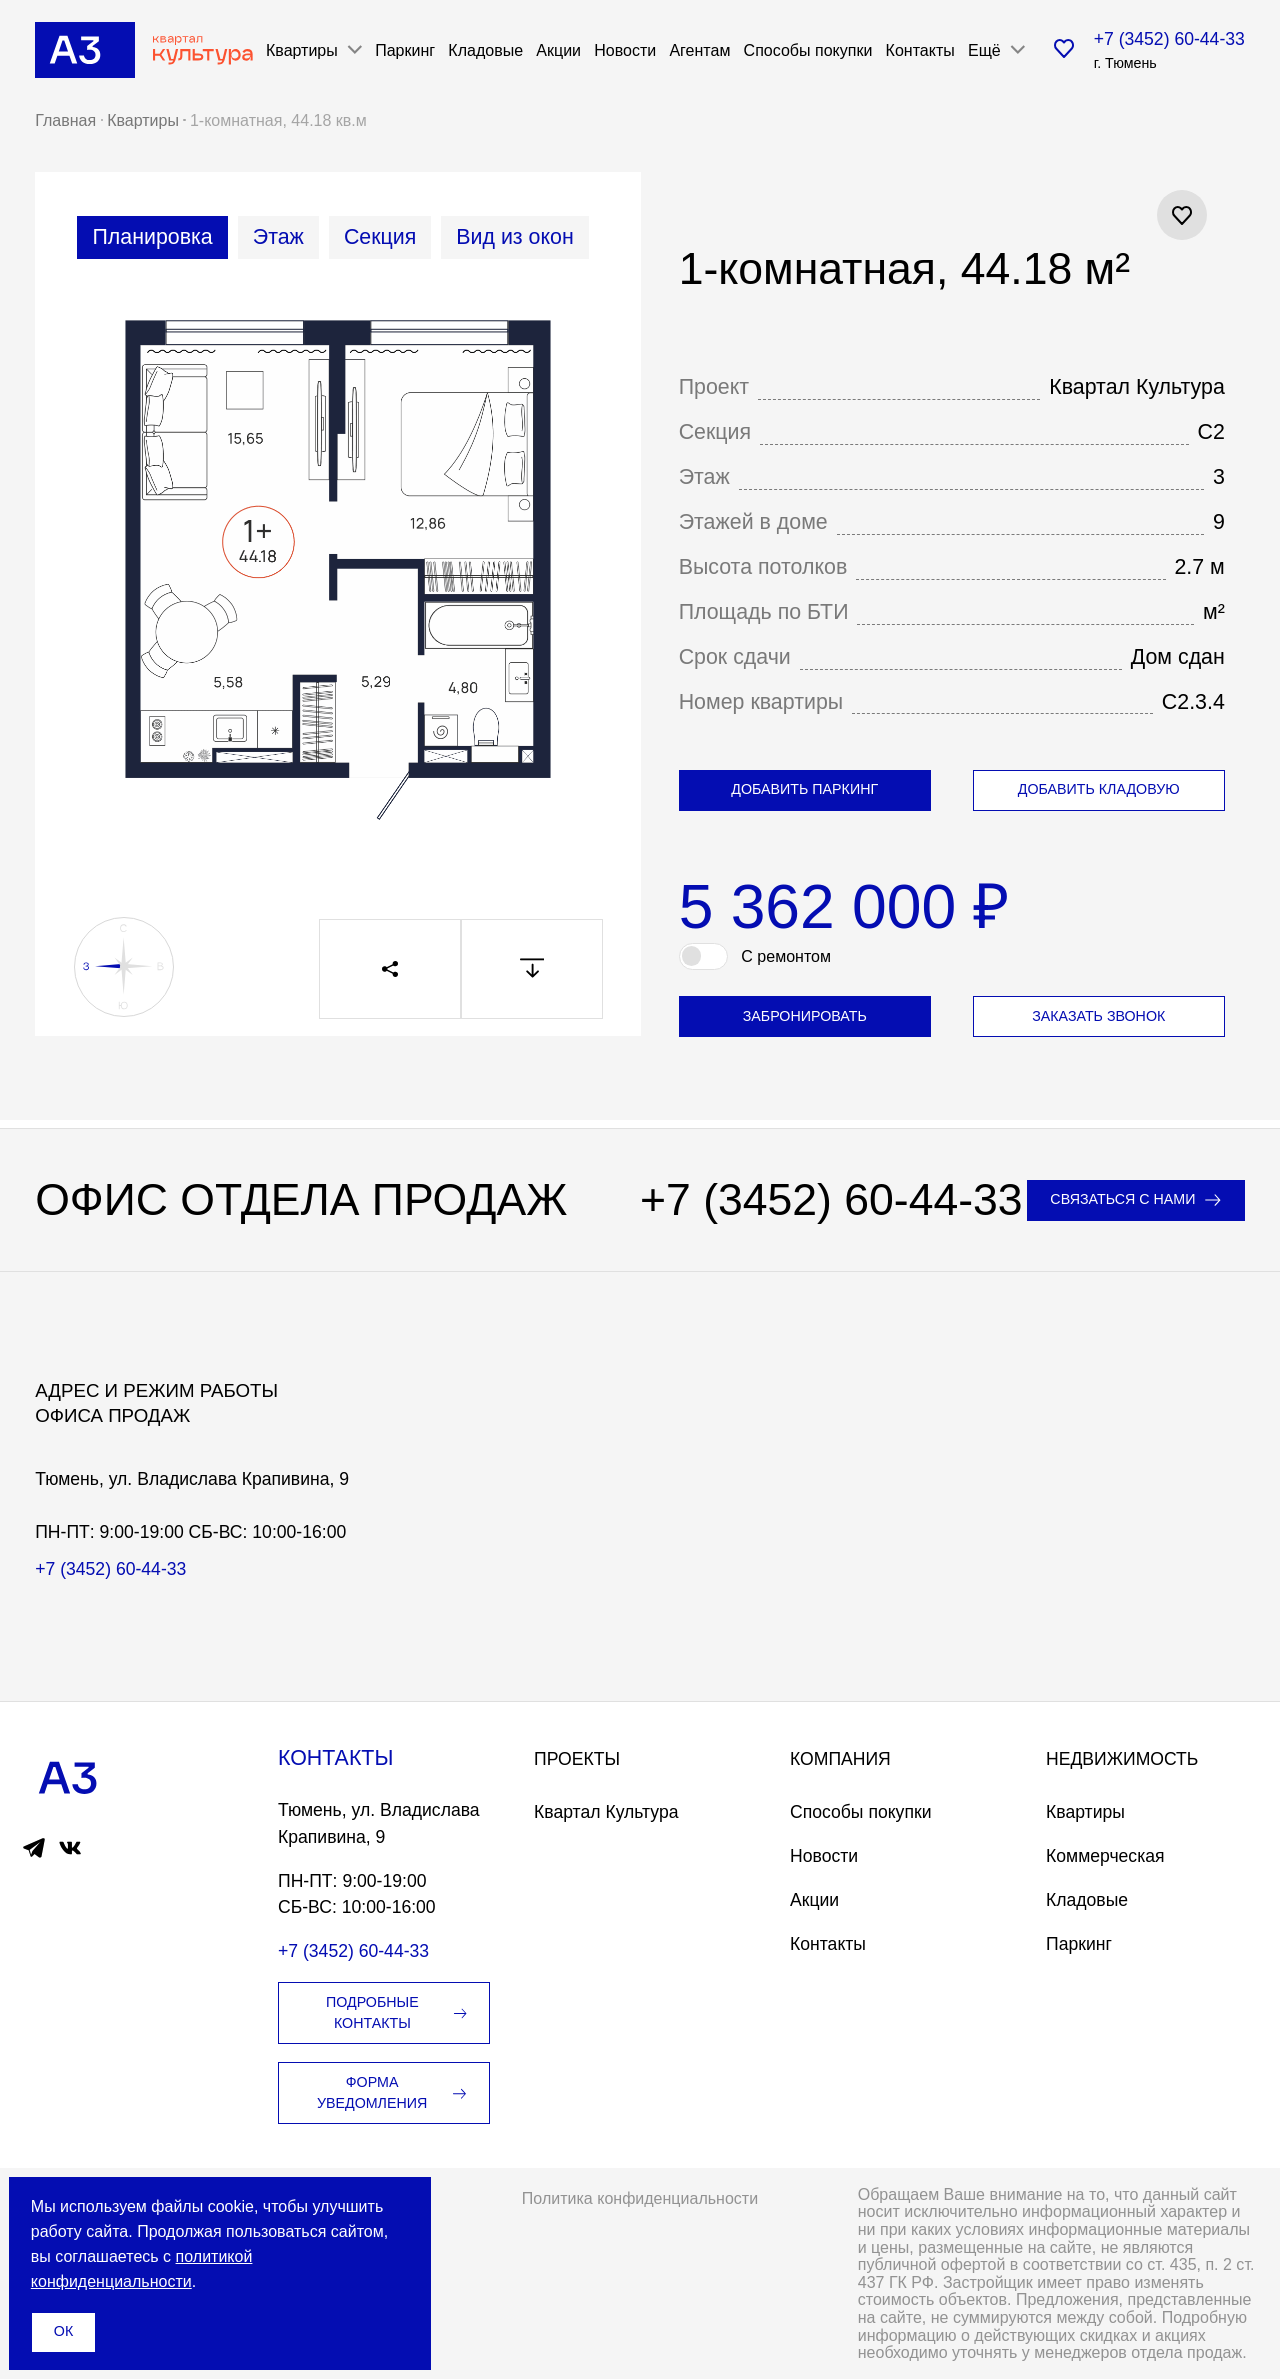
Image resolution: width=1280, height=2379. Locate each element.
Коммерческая (1105, 1856)
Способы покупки (808, 50)
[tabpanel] (338, 583)
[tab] (152, 237)
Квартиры (1085, 1812)
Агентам (699, 50)
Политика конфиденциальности (640, 2198)
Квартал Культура (606, 1812)
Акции (558, 50)
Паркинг (405, 50)
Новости (625, 50)
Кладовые (485, 50)
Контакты (920, 50)
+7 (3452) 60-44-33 (1169, 39)
